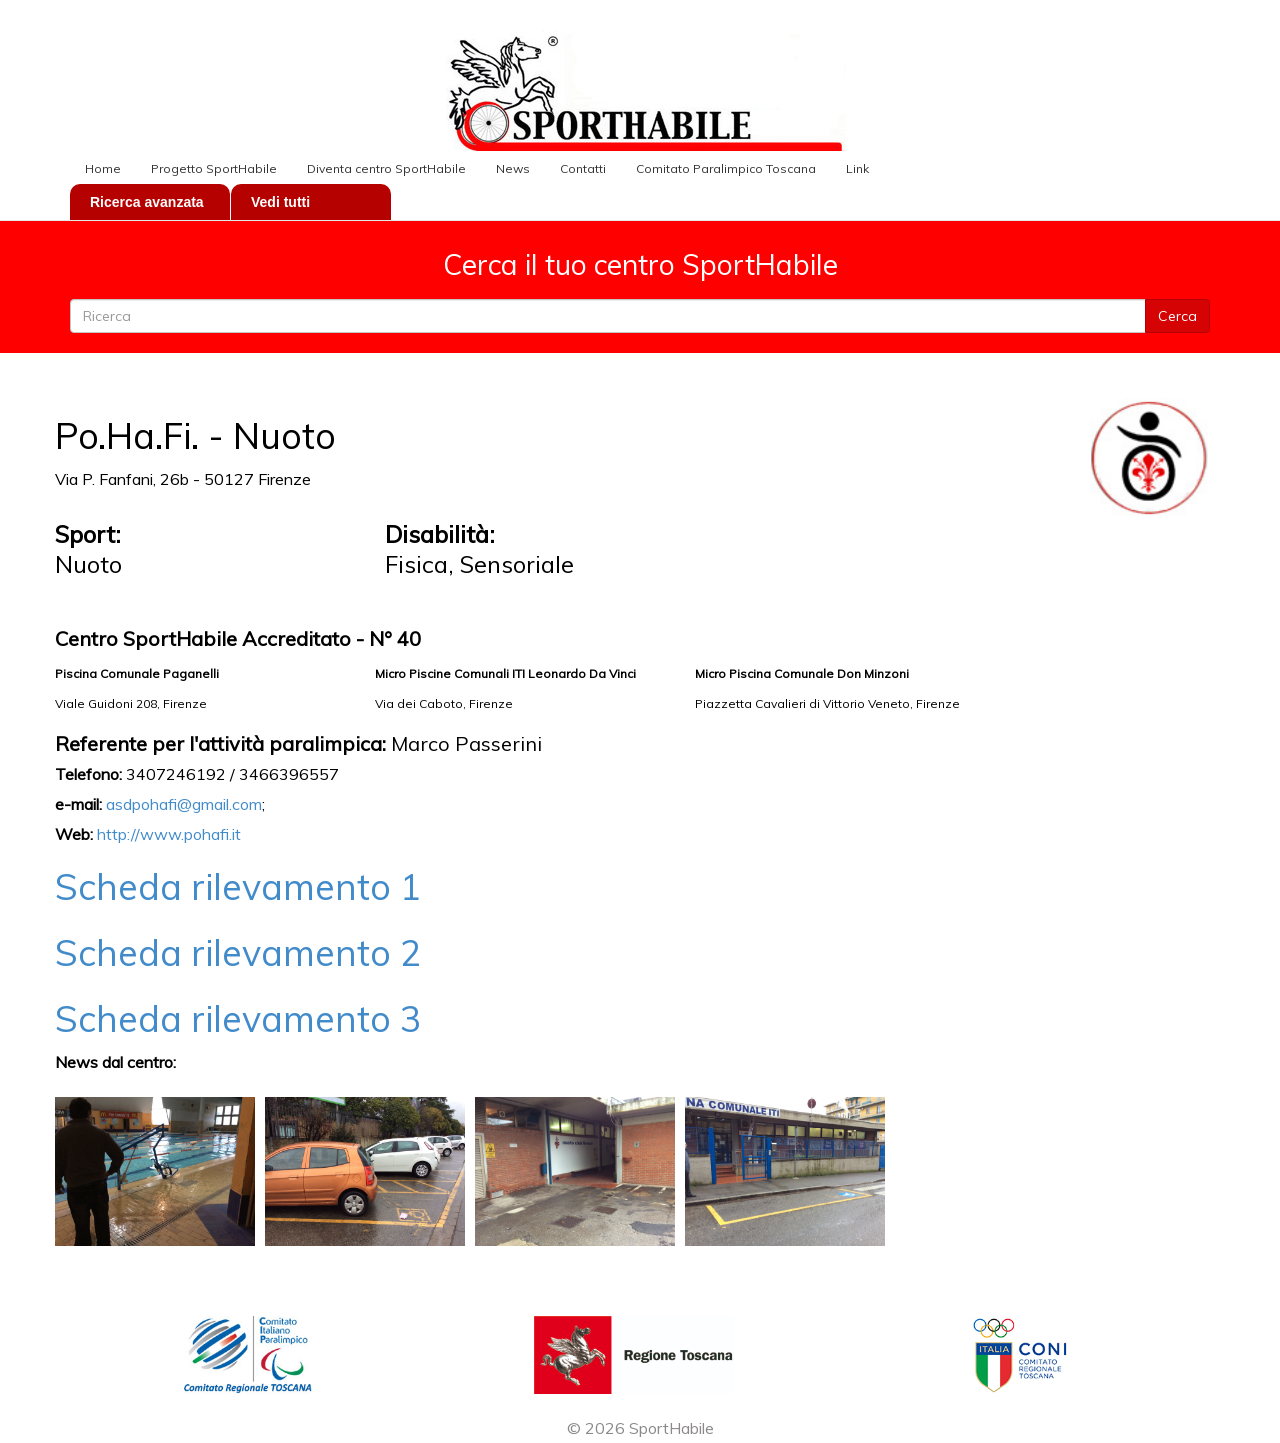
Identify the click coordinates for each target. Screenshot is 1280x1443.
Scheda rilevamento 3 (238, 1018)
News (513, 168)
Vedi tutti (280, 202)
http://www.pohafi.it (169, 834)
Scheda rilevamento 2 (238, 952)
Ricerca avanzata (147, 202)
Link (857, 168)
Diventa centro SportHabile (386, 168)
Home (103, 168)
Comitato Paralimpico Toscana (726, 168)
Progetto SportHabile (214, 168)
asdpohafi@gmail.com (184, 804)
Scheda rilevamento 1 (238, 886)
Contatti (583, 168)
